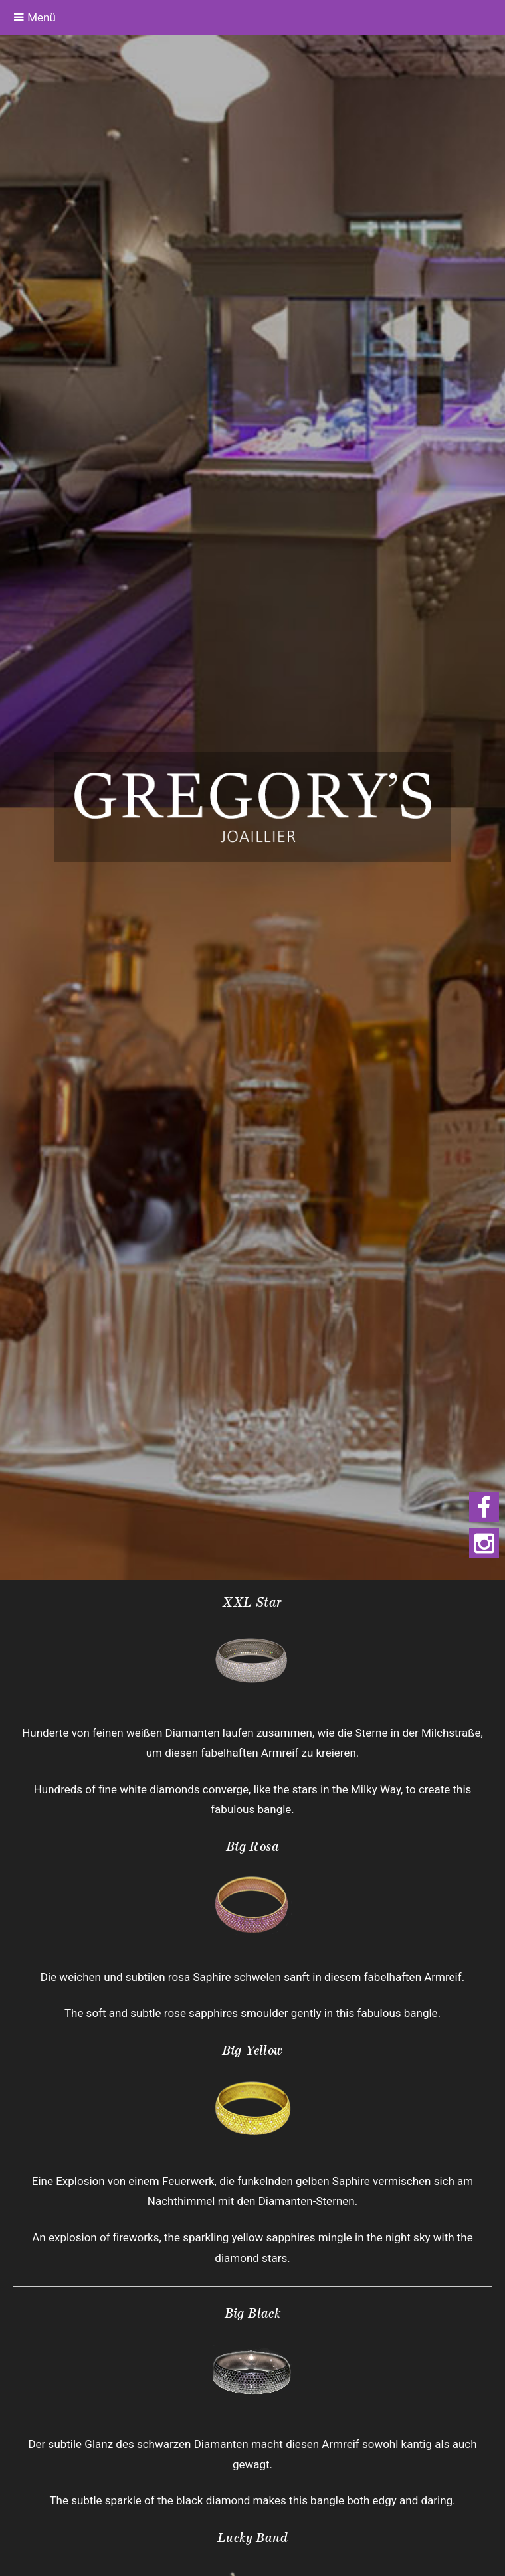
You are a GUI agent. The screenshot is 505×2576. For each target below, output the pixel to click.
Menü (34, 17)
